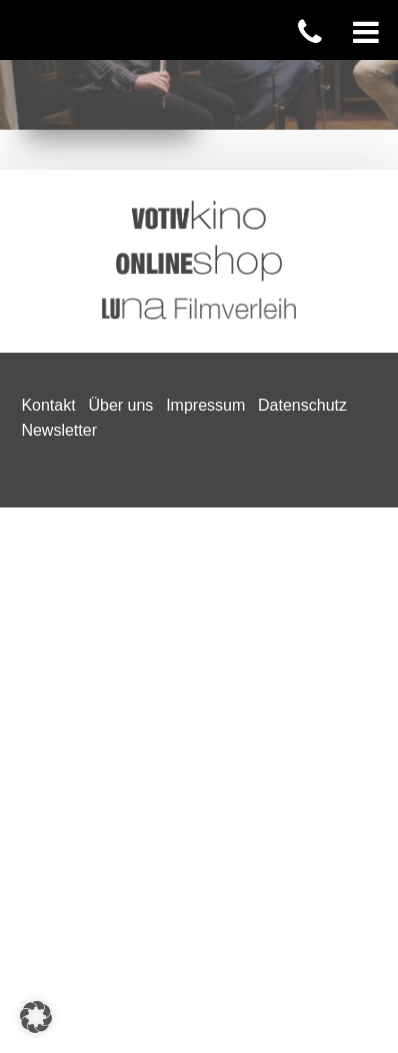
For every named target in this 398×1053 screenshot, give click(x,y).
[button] (36, 1017)
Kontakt (48, 159)
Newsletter (59, 185)
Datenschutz (302, 159)
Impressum (205, 159)
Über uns (120, 159)
